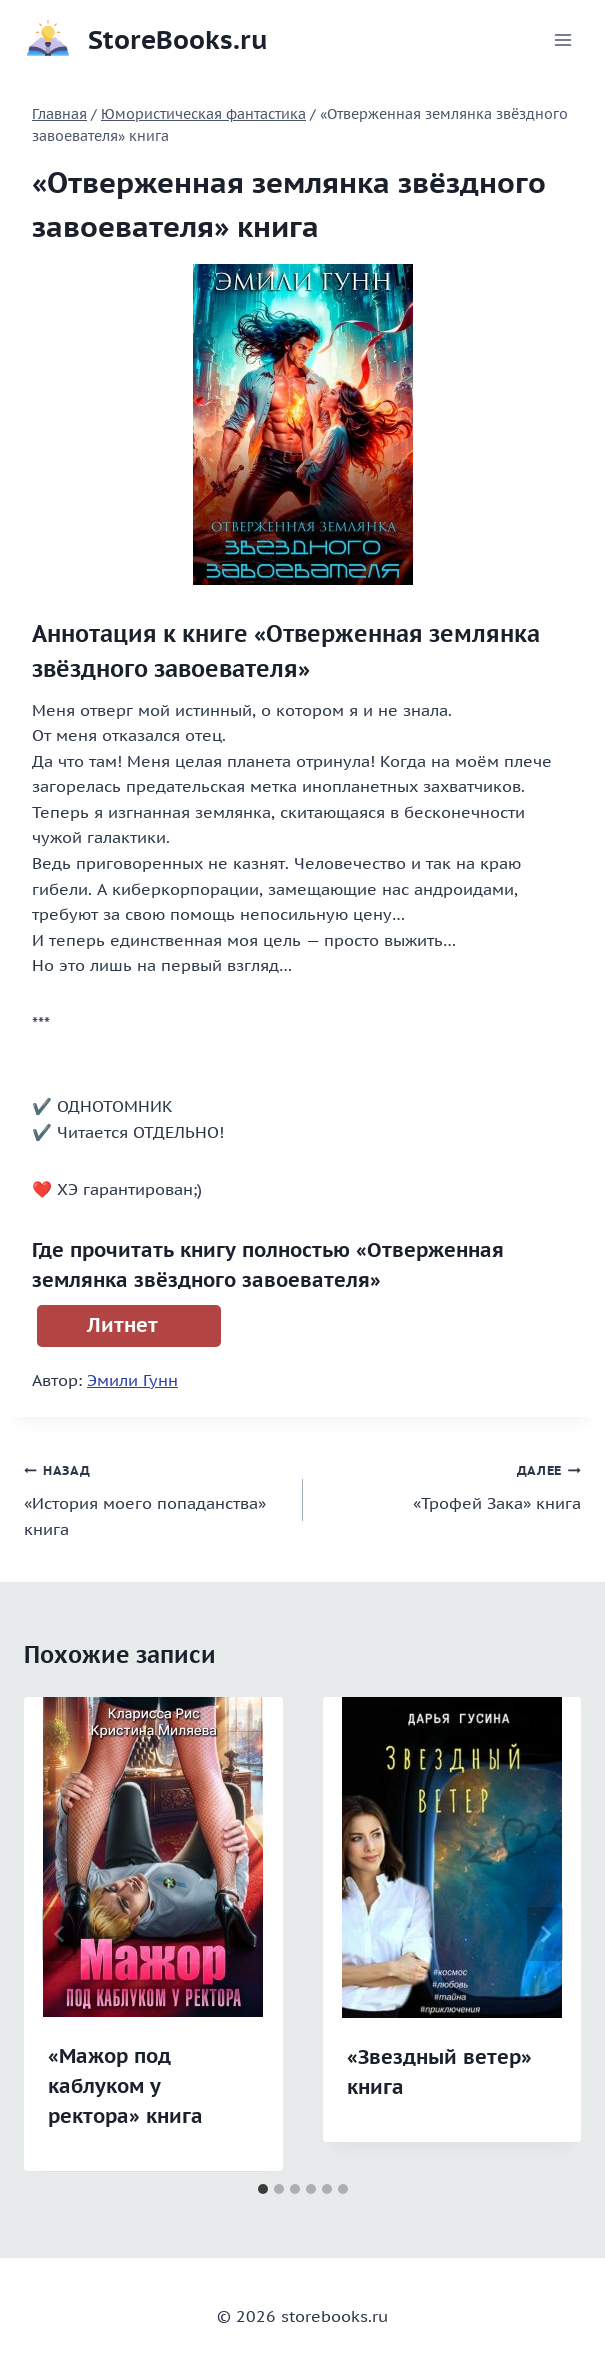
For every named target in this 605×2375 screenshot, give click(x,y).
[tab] (263, 2189)
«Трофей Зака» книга (450, 1485)
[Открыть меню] (562, 39)
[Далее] (545, 1934)
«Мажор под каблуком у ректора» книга (125, 2086)
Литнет (122, 1325)
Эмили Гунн (132, 1380)
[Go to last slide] (60, 1934)
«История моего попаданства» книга (155, 1497)
